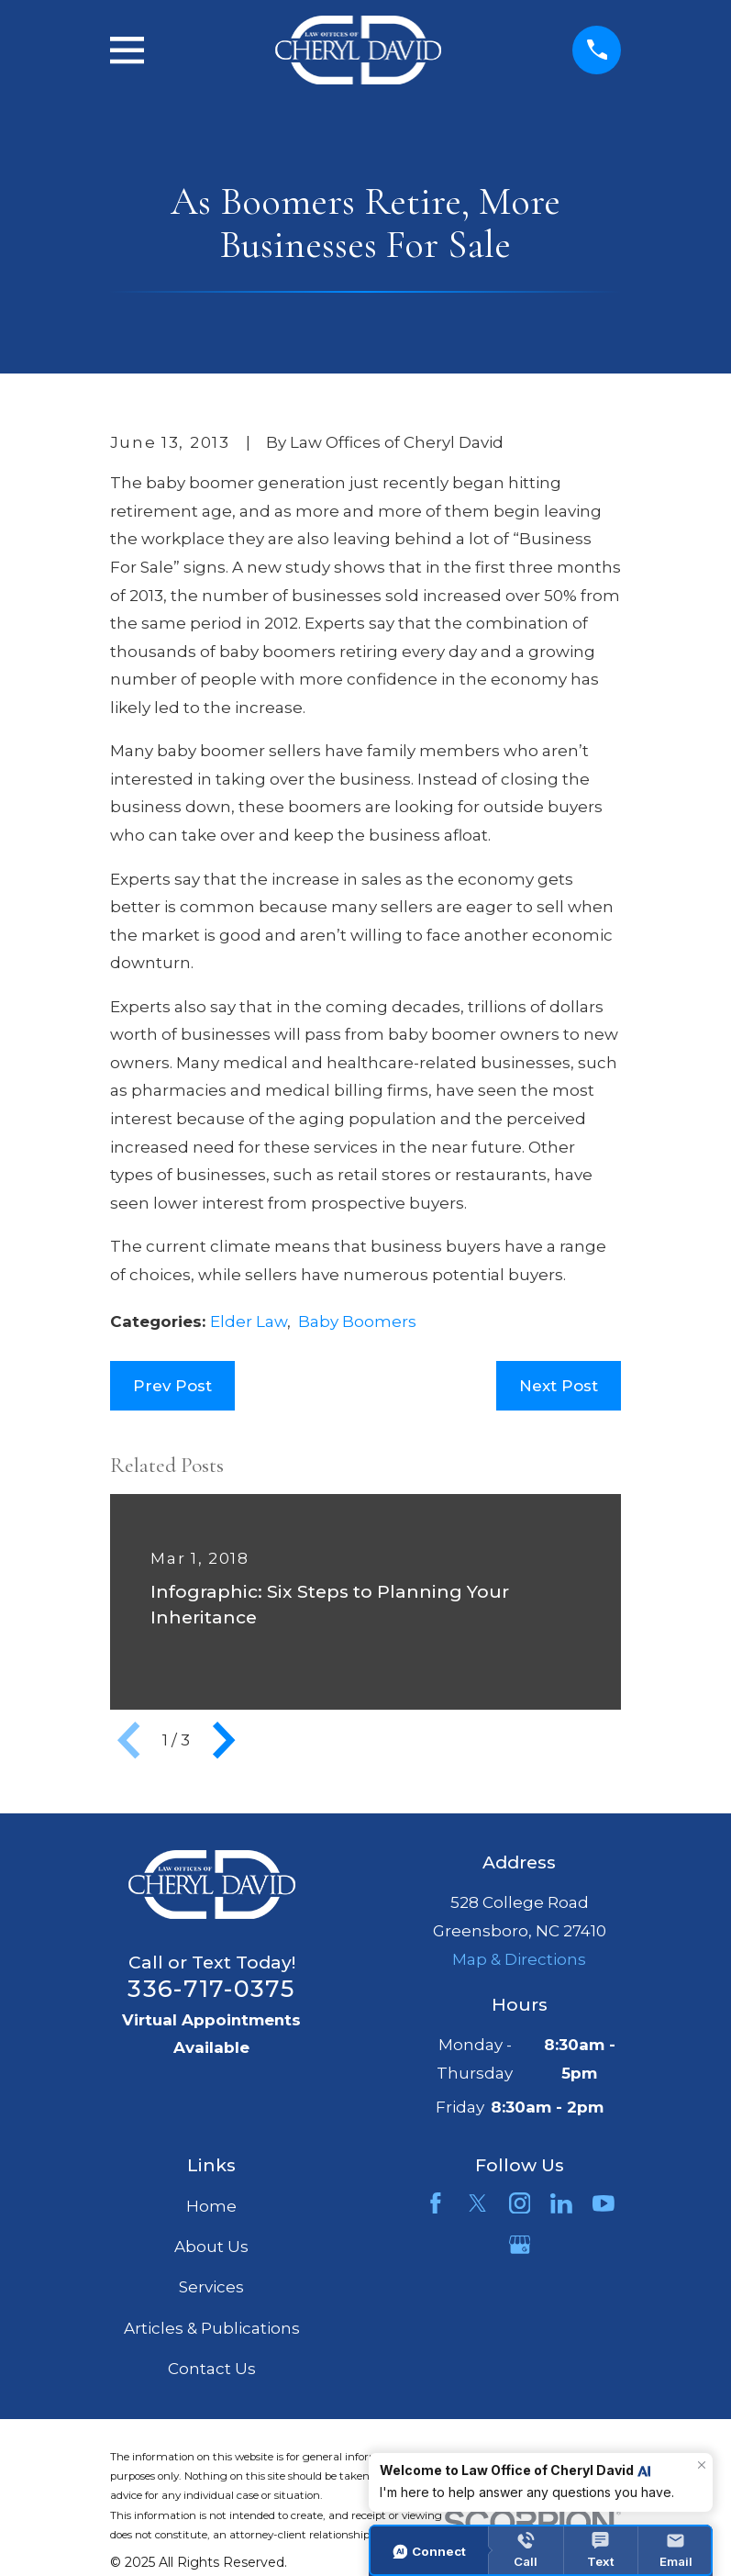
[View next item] (223, 1740)
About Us (211, 2246)
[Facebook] (436, 2203)
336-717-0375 (210, 1988)
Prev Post (172, 1386)
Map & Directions (519, 1959)
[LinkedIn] (561, 2203)
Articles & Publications (212, 2328)
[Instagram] (520, 2203)
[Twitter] (478, 2203)
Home (211, 2206)
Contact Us (212, 2368)
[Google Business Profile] (520, 2245)
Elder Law (248, 1321)
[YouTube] (604, 2203)
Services (211, 2287)
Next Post (558, 1386)
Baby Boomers (357, 1321)
